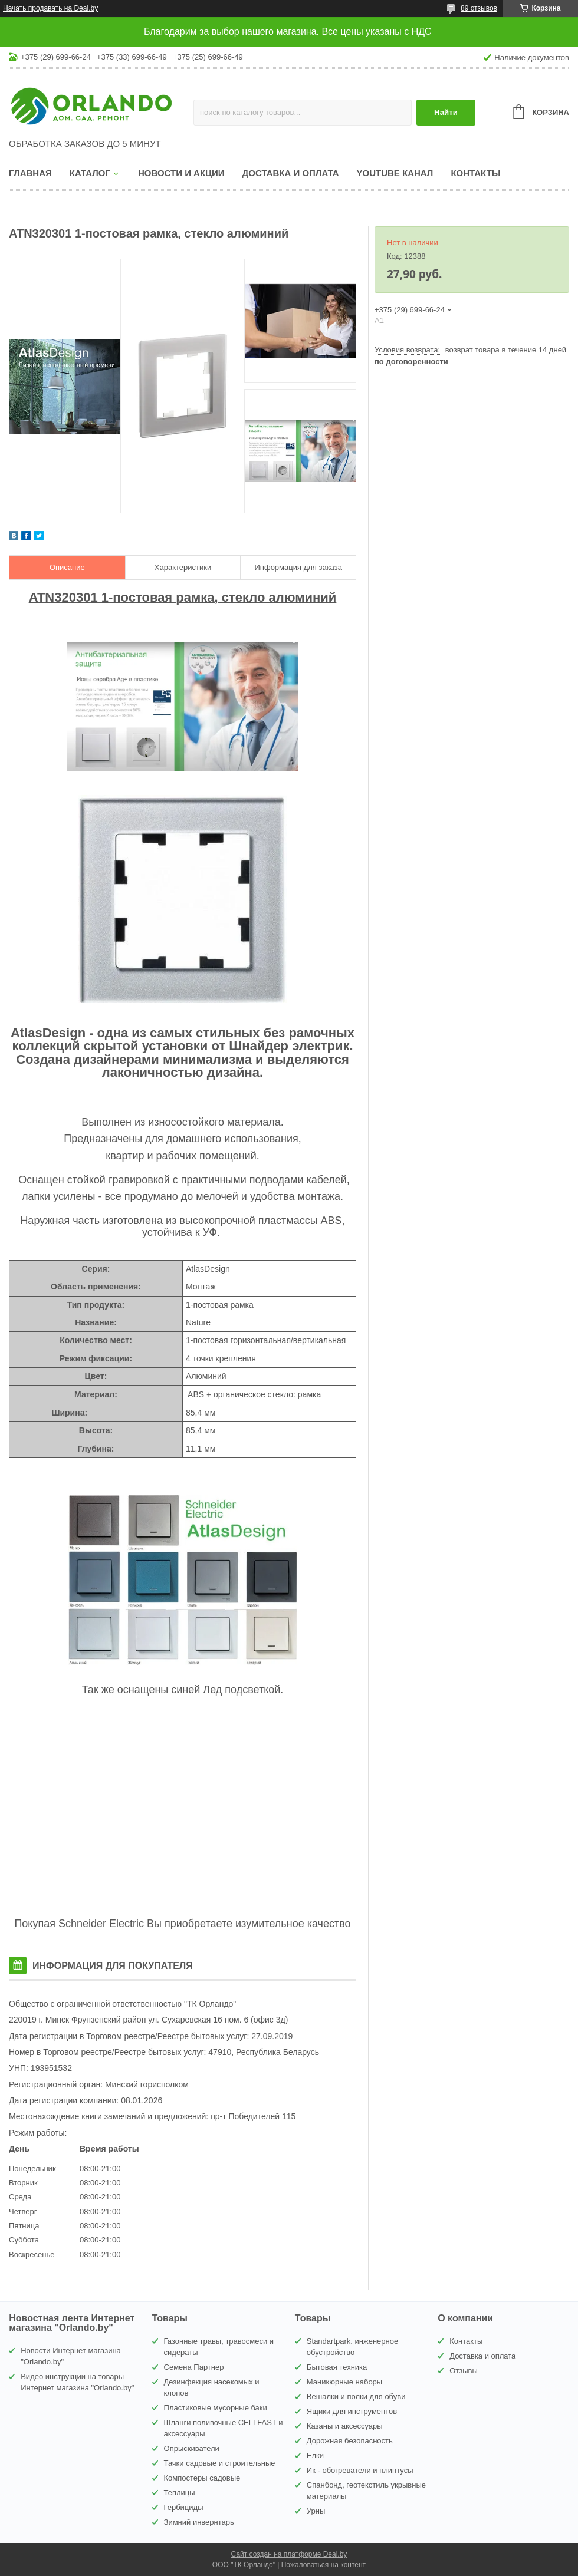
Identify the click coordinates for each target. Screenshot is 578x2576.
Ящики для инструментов (352, 2411)
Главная (30, 173)
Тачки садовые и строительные (219, 2463)
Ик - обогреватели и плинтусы (360, 2470)
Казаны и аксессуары (345, 2426)
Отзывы (463, 2370)
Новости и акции (181, 173)
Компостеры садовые (202, 2477)
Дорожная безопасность (350, 2440)
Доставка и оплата (290, 173)
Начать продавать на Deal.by (50, 8)
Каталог (90, 173)
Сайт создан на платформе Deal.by (289, 2554)
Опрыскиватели (191, 2448)
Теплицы (179, 2492)
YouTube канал (395, 173)
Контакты (475, 173)
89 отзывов (479, 8)
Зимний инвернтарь (199, 2522)
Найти (446, 112)
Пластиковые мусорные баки (215, 2407)
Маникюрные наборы (344, 2381)
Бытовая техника (337, 2367)
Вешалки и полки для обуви (356, 2396)
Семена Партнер (194, 2367)
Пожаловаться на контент (323, 2565)
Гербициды (183, 2507)
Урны (316, 2510)
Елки (315, 2455)
